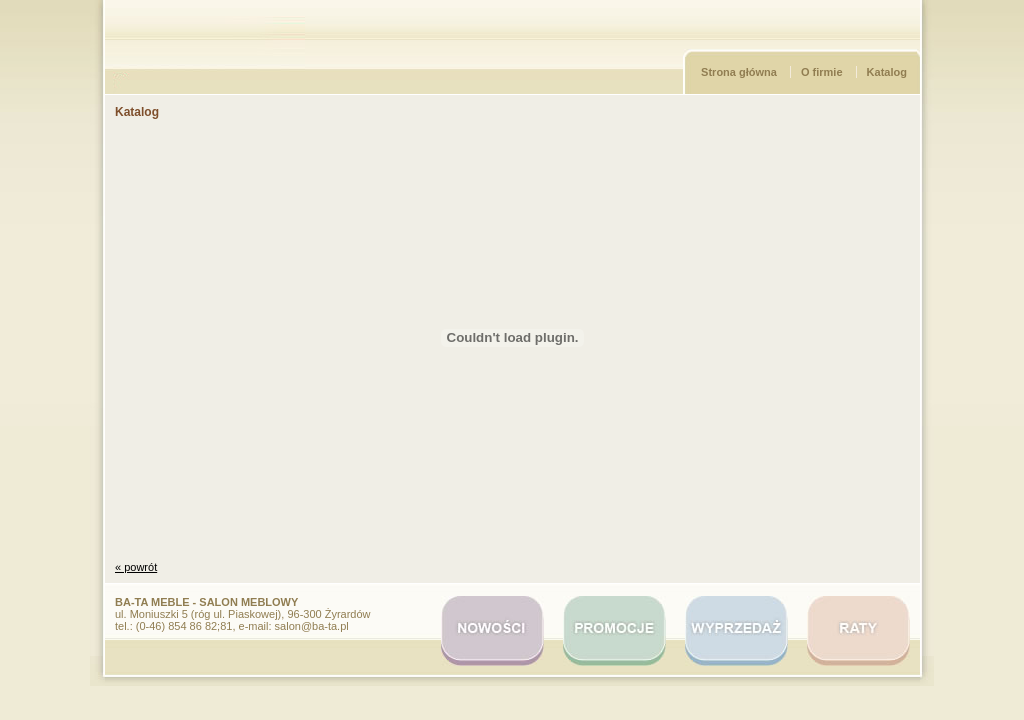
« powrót (136, 567)
